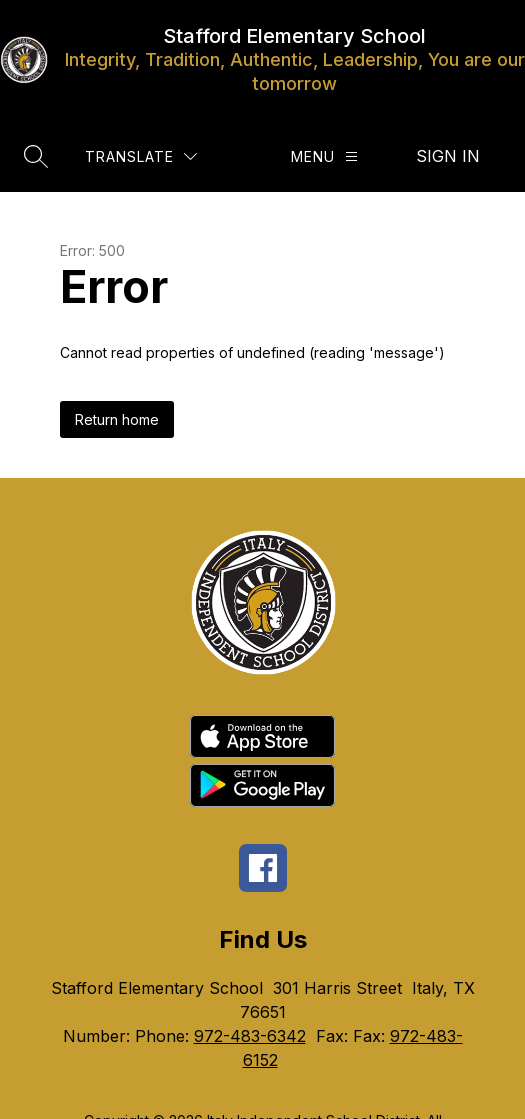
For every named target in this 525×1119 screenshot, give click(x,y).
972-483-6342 (250, 1036)
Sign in (448, 156)
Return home (117, 419)
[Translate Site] (141, 156)
